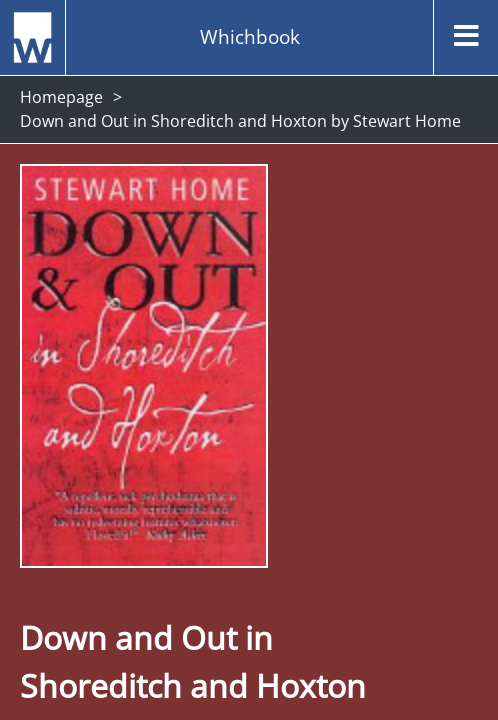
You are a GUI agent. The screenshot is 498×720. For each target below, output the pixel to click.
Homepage (61, 97)
